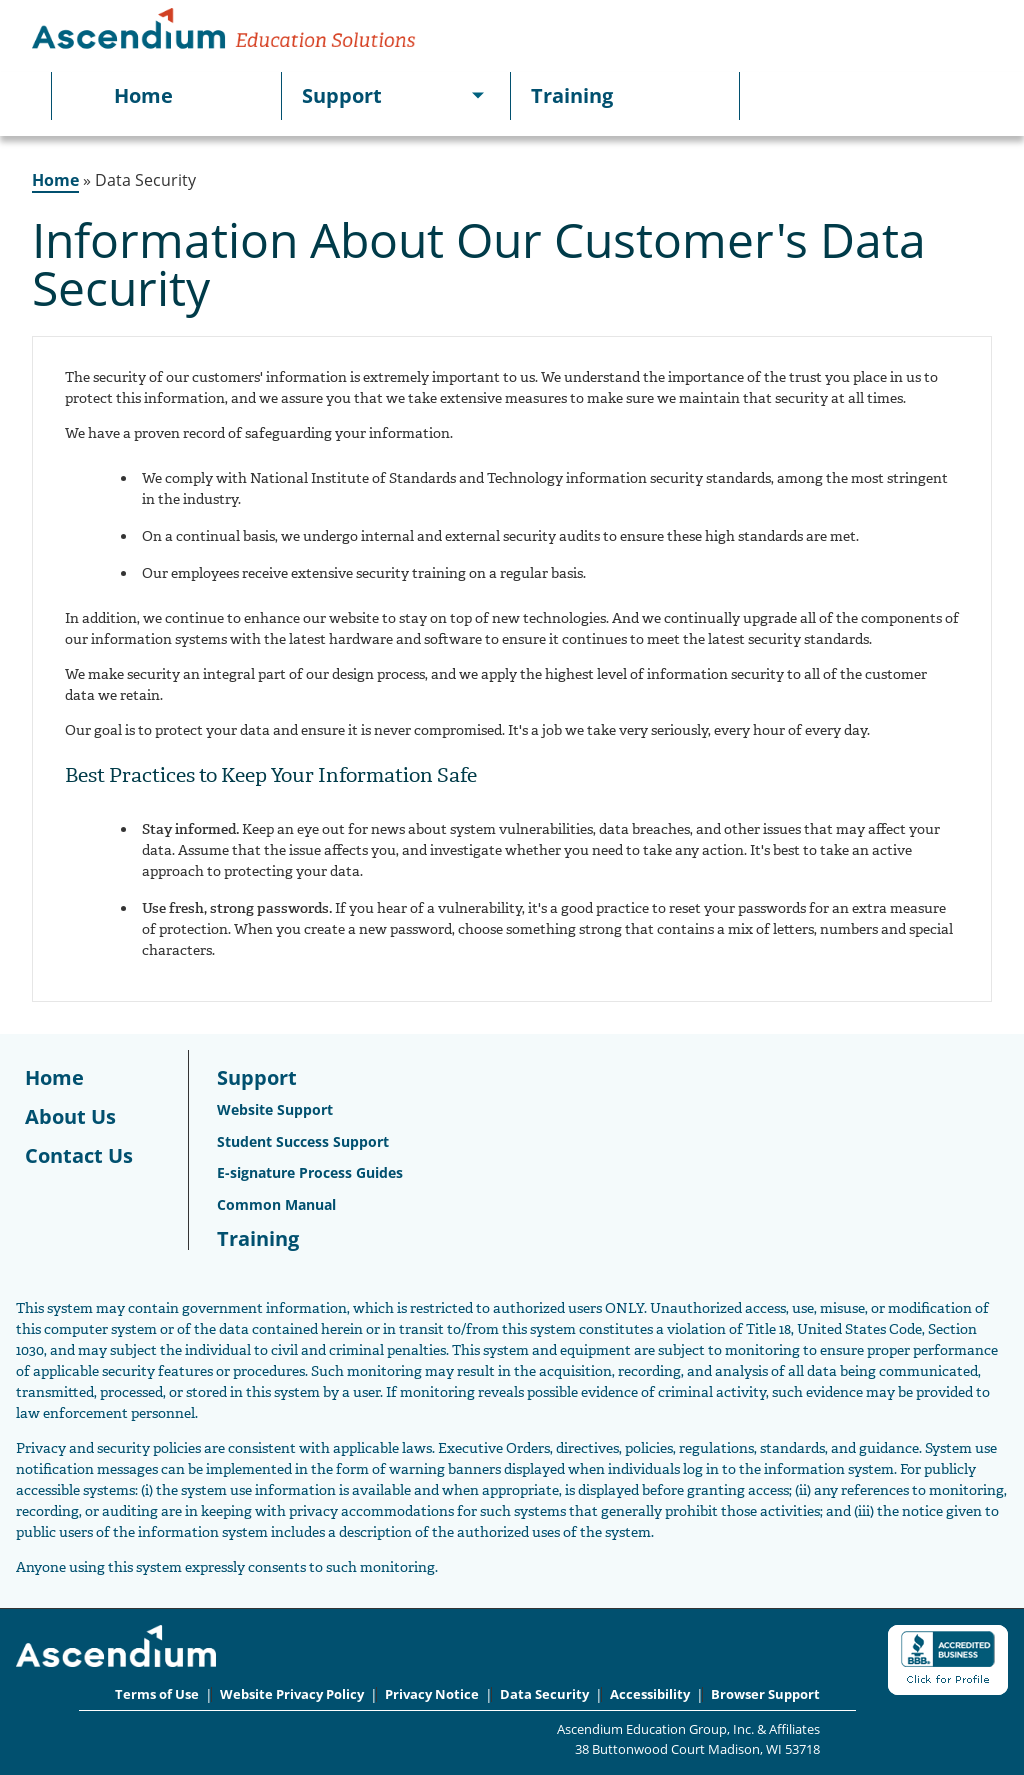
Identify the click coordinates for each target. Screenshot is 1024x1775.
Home (143, 95)
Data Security (544, 1694)
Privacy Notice (432, 1694)
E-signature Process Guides (310, 1172)
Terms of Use (157, 1694)
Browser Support (765, 1694)
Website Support (275, 1109)
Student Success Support (303, 1141)
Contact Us (79, 1155)
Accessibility (650, 1694)
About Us (70, 1116)
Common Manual (276, 1204)
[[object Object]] (478, 96)
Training (572, 95)
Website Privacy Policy (292, 1694)
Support (342, 95)
